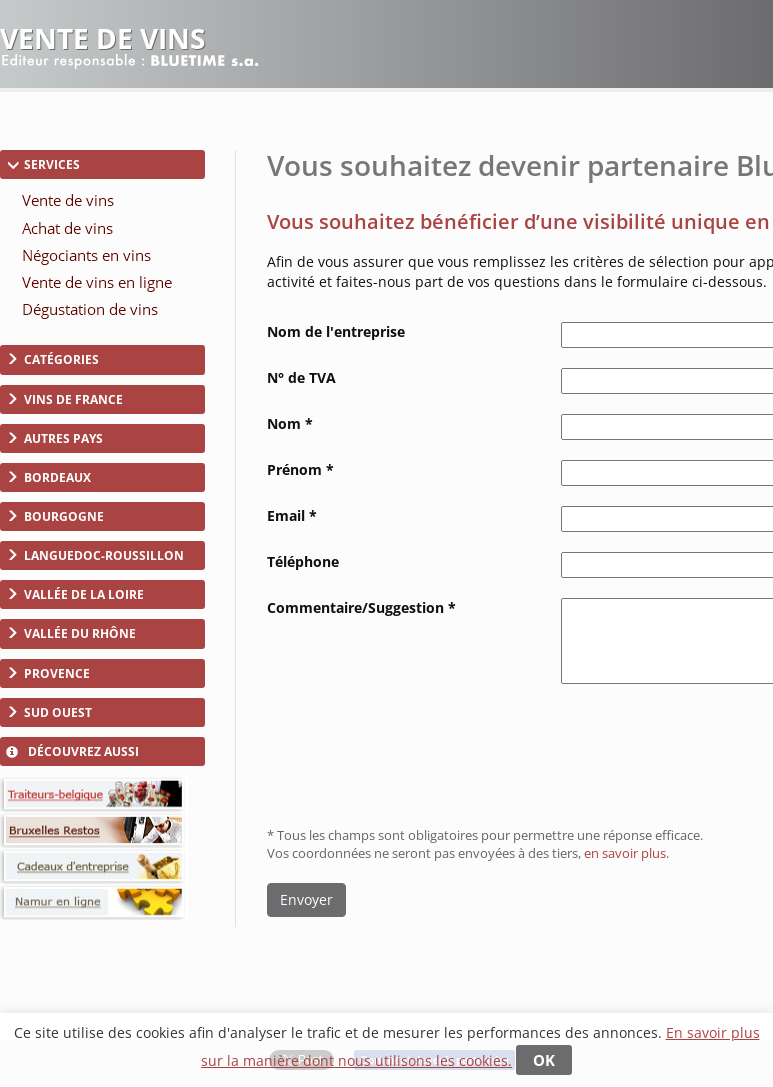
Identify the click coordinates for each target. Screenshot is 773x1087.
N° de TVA (301, 377)
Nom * (290, 423)
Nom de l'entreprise (336, 331)
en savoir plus (625, 853)
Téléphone (303, 561)
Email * (292, 515)
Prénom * (300, 469)
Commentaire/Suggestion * (361, 607)
